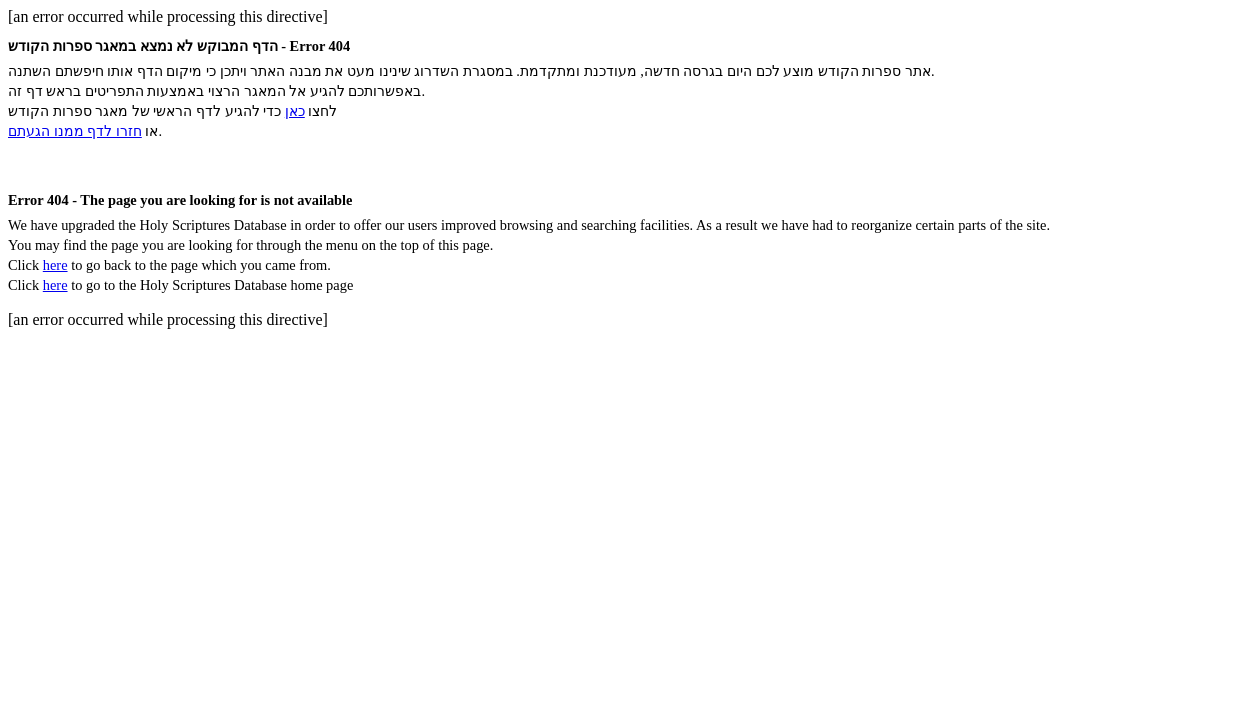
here (55, 265)
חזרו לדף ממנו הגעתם (75, 131)
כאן (295, 111)
